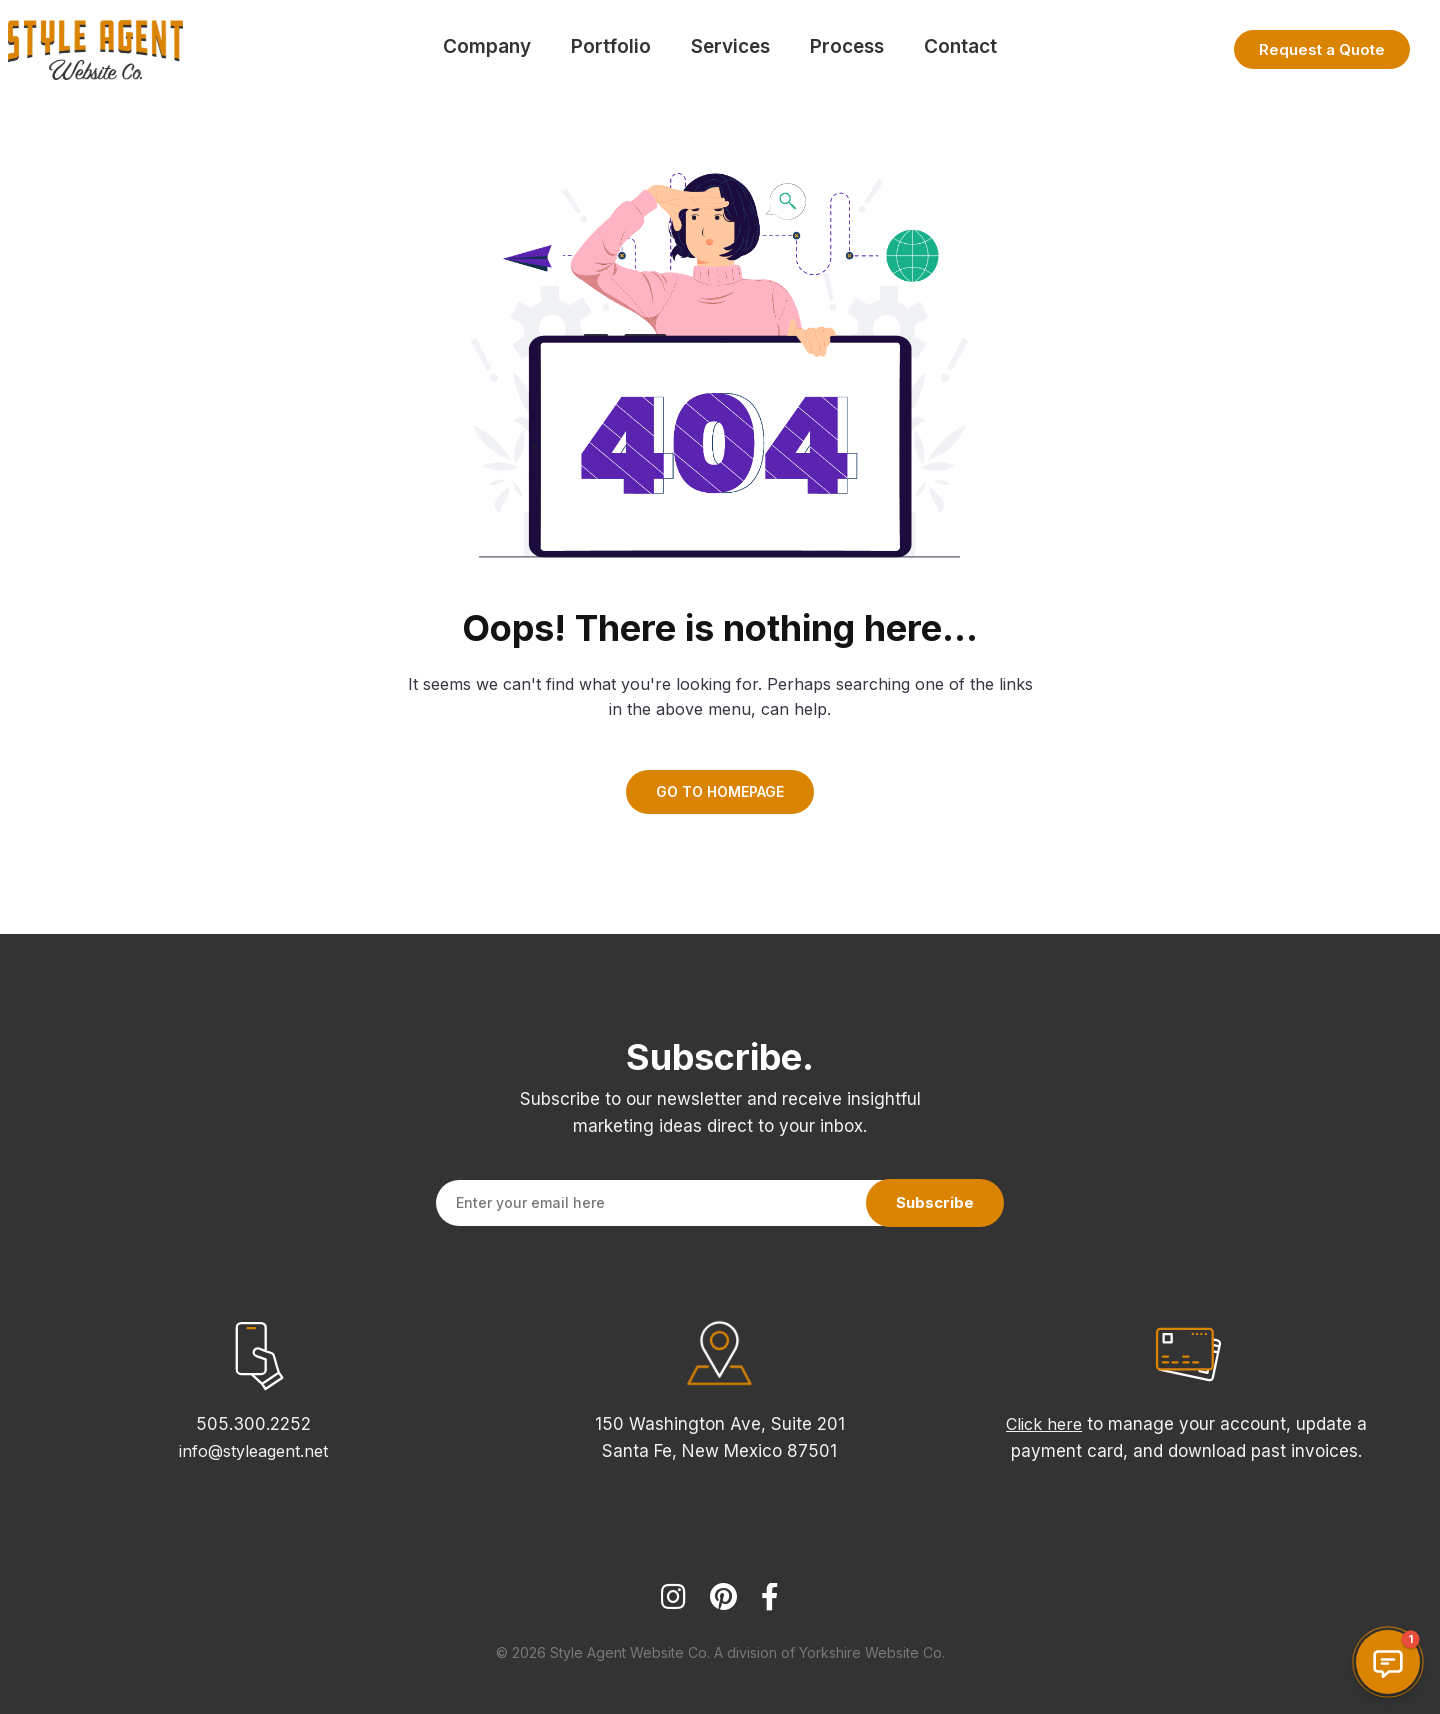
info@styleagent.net (253, 1451)
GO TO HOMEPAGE (720, 791)
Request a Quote (1322, 49)
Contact (960, 46)
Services (730, 46)
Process (847, 46)
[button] (1388, 1662)
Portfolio (611, 46)
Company (487, 46)
